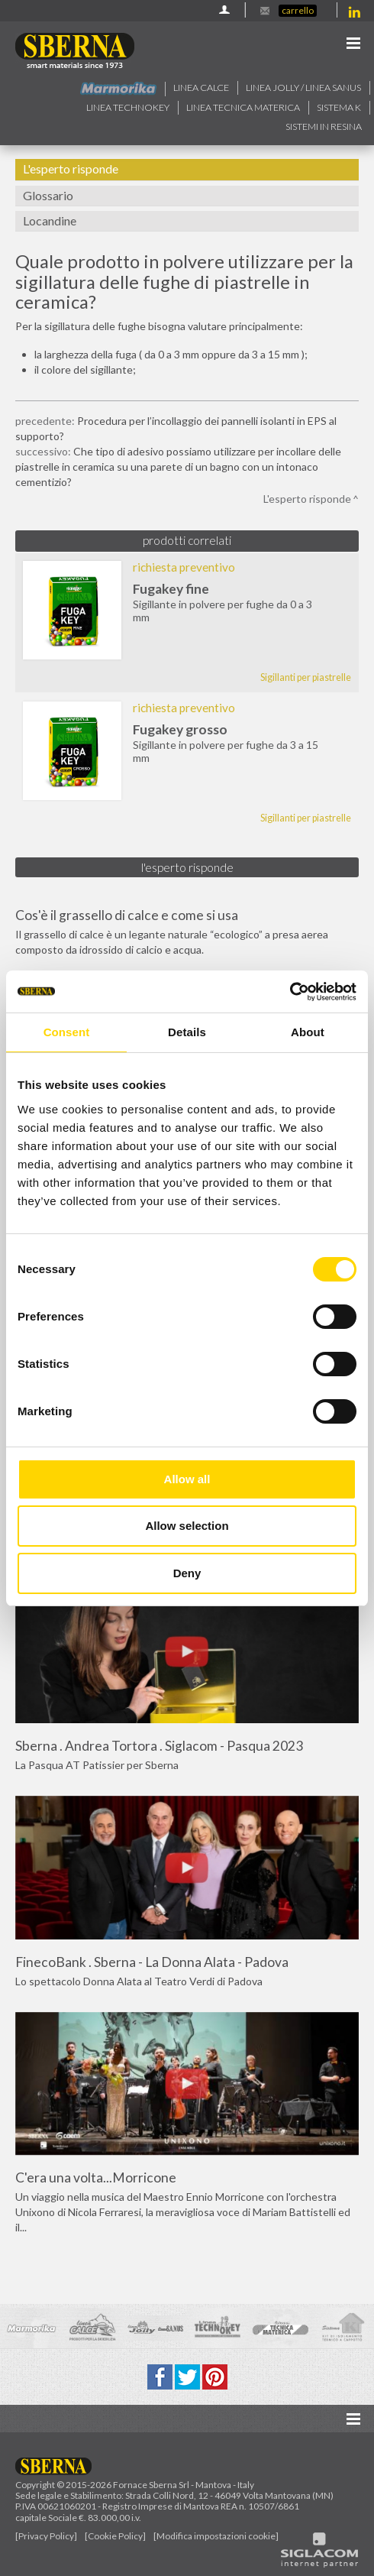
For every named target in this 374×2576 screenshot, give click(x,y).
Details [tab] (187, 1032)
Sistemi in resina (323, 126)
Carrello (298, 10)
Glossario (48, 195)
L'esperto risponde (70, 168)
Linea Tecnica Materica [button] (243, 107)
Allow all (187, 1479)
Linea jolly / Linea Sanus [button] (303, 87)
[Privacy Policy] (46, 2536)
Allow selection (186, 1525)
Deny (187, 1573)
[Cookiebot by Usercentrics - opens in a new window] (289, 992)
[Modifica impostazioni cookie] (216, 2536)
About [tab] (307, 1032)
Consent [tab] (67, 1032)
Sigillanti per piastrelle (305, 677)
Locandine (49, 220)
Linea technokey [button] (127, 107)
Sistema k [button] (339, 107)
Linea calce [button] (201, 87)
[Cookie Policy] (115, 2536)
